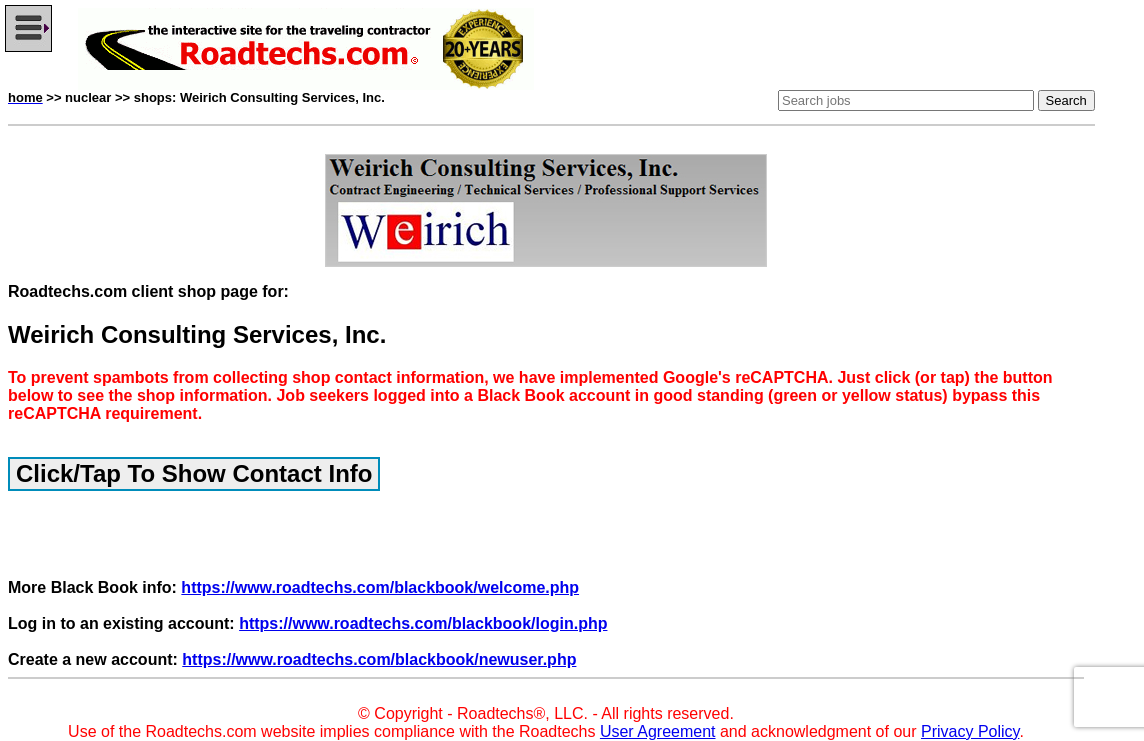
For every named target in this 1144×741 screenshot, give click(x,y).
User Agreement (658, 731)
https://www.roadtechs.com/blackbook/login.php (423, 623)
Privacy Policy (970, 731)
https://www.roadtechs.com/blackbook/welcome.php (380, 587)
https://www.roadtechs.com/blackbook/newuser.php (379, 659)
